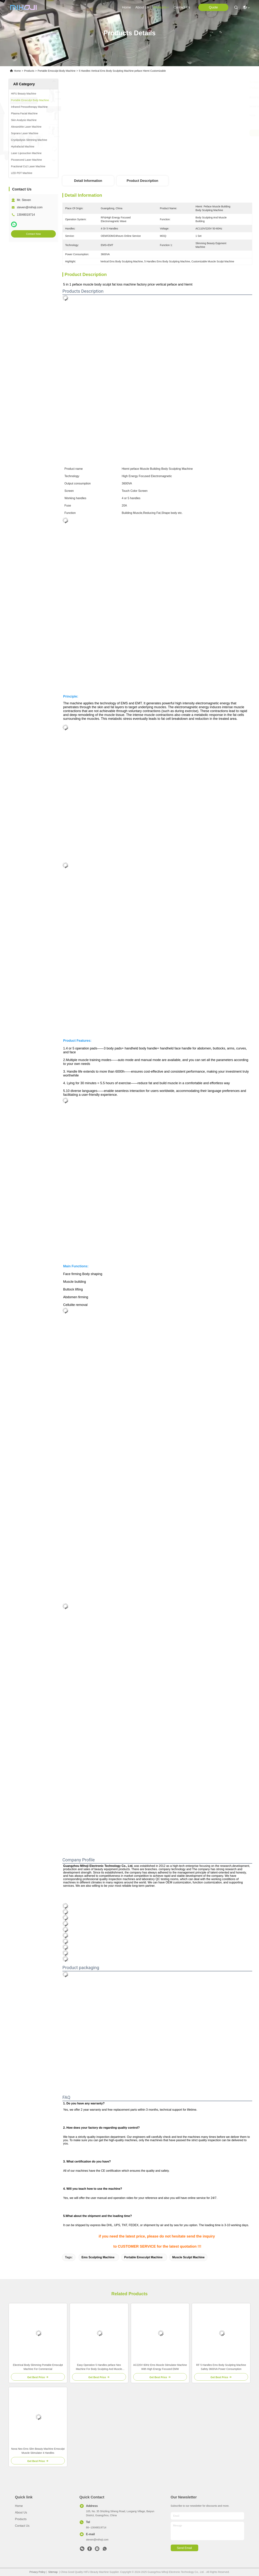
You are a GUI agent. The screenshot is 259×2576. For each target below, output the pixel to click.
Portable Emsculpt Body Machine (56, 70)
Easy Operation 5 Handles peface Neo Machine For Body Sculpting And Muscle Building (99, 2367)
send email (184, 2548)
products (161, 7)
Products (29, 70)
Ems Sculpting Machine (98, 2257)
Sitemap (53, 2571)
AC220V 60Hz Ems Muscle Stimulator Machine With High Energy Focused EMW (160, 2366)
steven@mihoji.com (30, 207)
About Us (21, 2512)
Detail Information (88, 181)
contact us (182, 7)
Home (126, 7)
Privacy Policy (37, 2571)
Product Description (142, 181)
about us (142, 7)
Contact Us (22, 2525)
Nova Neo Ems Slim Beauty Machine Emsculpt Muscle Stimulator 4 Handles (38, 2450)
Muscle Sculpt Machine (188, 2257)
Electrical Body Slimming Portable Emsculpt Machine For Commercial (38, 2366)
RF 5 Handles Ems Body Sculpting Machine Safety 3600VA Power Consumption (221, 2366)
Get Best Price (191, 132)
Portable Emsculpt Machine (143, 2257)
